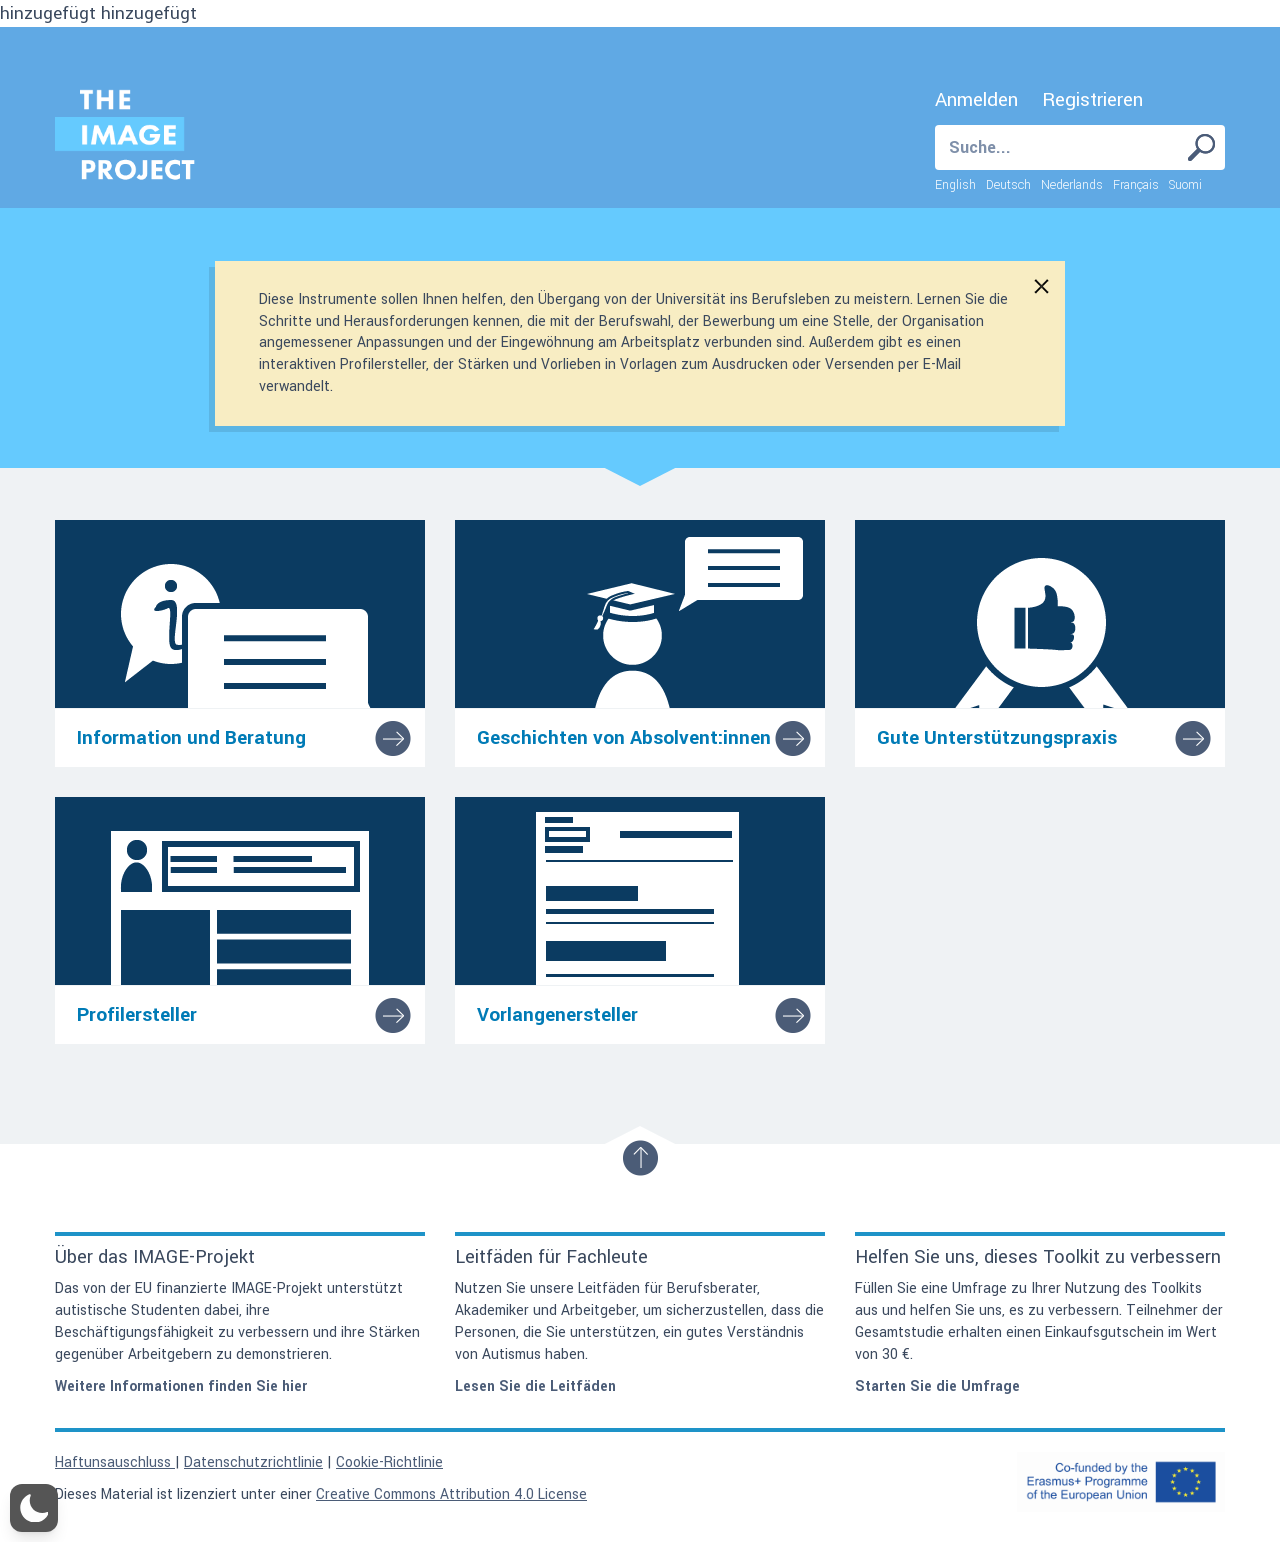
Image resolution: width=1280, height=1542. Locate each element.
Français (1136, 185)
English (955, 185)
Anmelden (976, 100)
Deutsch (1008, 185)
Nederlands (1072, 185)
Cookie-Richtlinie (389, 1462)
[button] (34, 1508)
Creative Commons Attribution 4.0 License (451, 1494)
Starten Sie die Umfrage (937, 1386)
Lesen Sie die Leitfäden (535, 1386)
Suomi (1185, 185)
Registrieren (1092, 100)
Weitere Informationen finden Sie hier (181, 1386)
